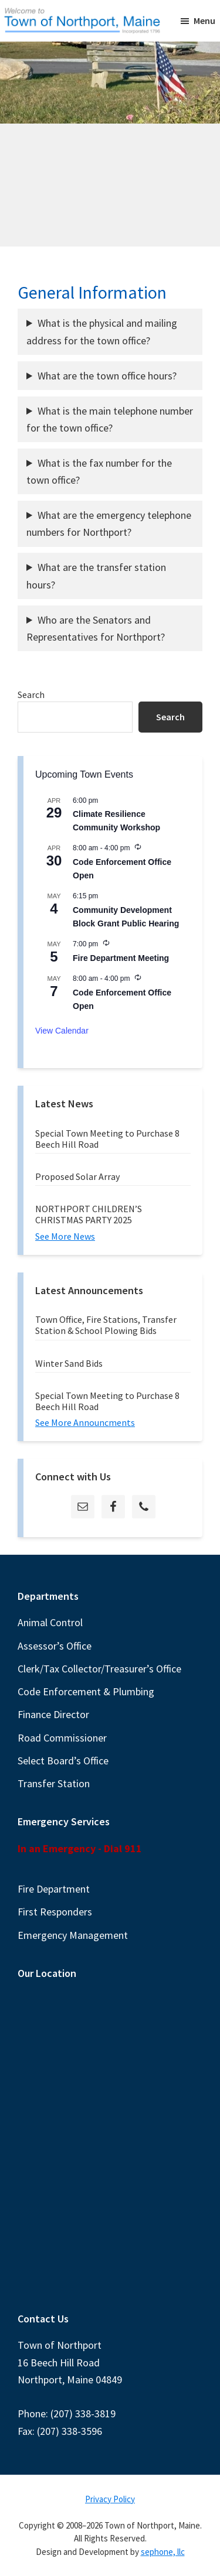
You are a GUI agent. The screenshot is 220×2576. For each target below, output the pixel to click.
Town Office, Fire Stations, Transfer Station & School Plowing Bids (106, 1324)
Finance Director (53, 1714)
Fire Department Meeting (121, 958)
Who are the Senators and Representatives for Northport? (95, 628)
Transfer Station (54, 1783)
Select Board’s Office (63, 1760)
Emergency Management (73, 1935)
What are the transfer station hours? (96, 575)
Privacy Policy (110, 2499)
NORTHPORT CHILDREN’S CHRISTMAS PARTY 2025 (88, 1214)
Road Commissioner (62, 1737)
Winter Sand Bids (69, 1363)
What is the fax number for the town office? (99, 471)
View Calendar (62, 1030)
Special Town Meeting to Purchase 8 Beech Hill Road (107, 1138)
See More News (65, 1236)
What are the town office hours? (107, 375)
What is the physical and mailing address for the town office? (101, 331)
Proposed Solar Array (77, 1176)
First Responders (55, 1911)
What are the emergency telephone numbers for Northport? (108, 523)
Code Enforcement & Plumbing (86, 1691)
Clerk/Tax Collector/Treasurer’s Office (99, 1668)
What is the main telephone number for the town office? (109, 419)
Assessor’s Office (55, 1646)
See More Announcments (85, 1422)
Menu (204, 20)
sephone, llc (163, 2551)
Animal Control (50, 1622)
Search (31, 694)
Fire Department (54, 1889)
